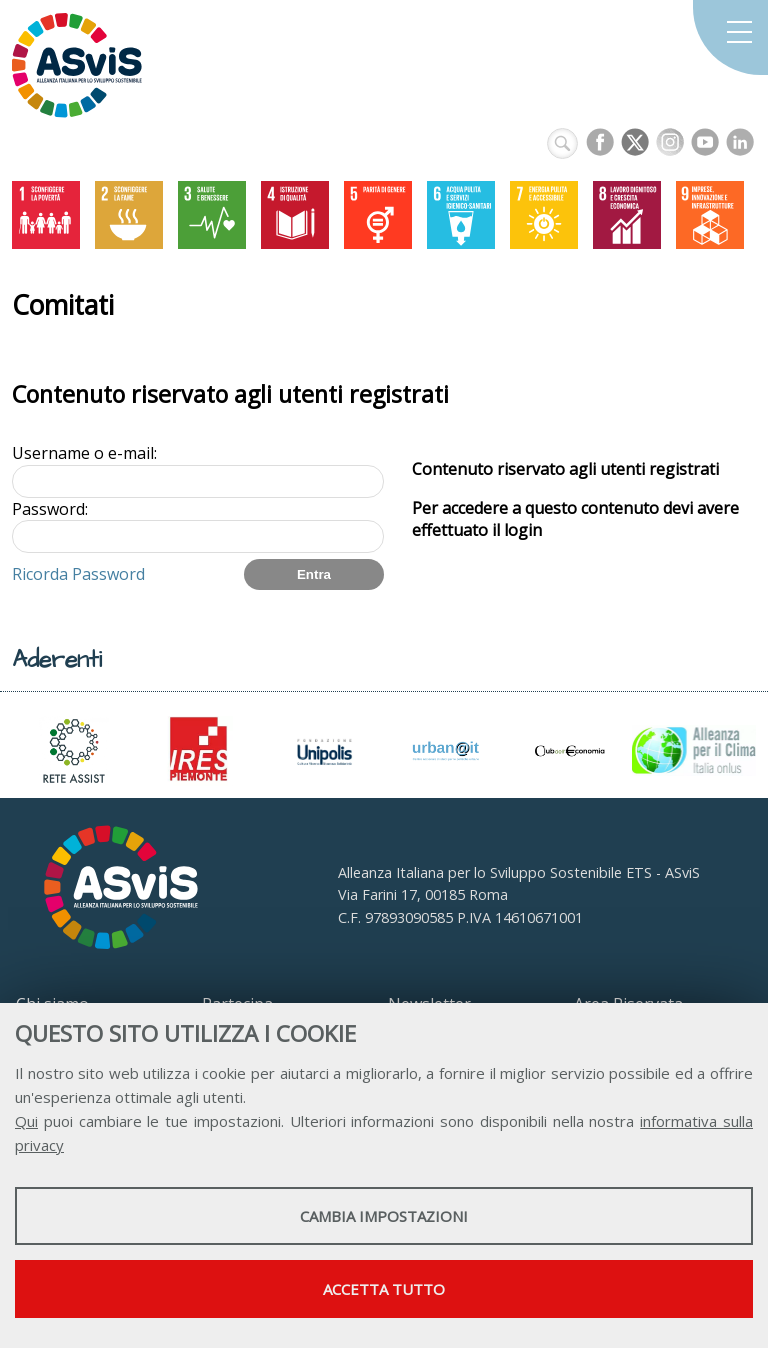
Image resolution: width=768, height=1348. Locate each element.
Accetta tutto (384, 1289)
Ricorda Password (78, 574)
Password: (50, 509)
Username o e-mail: (84, 453)
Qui (26, 1121)
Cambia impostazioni (384, 1216)
